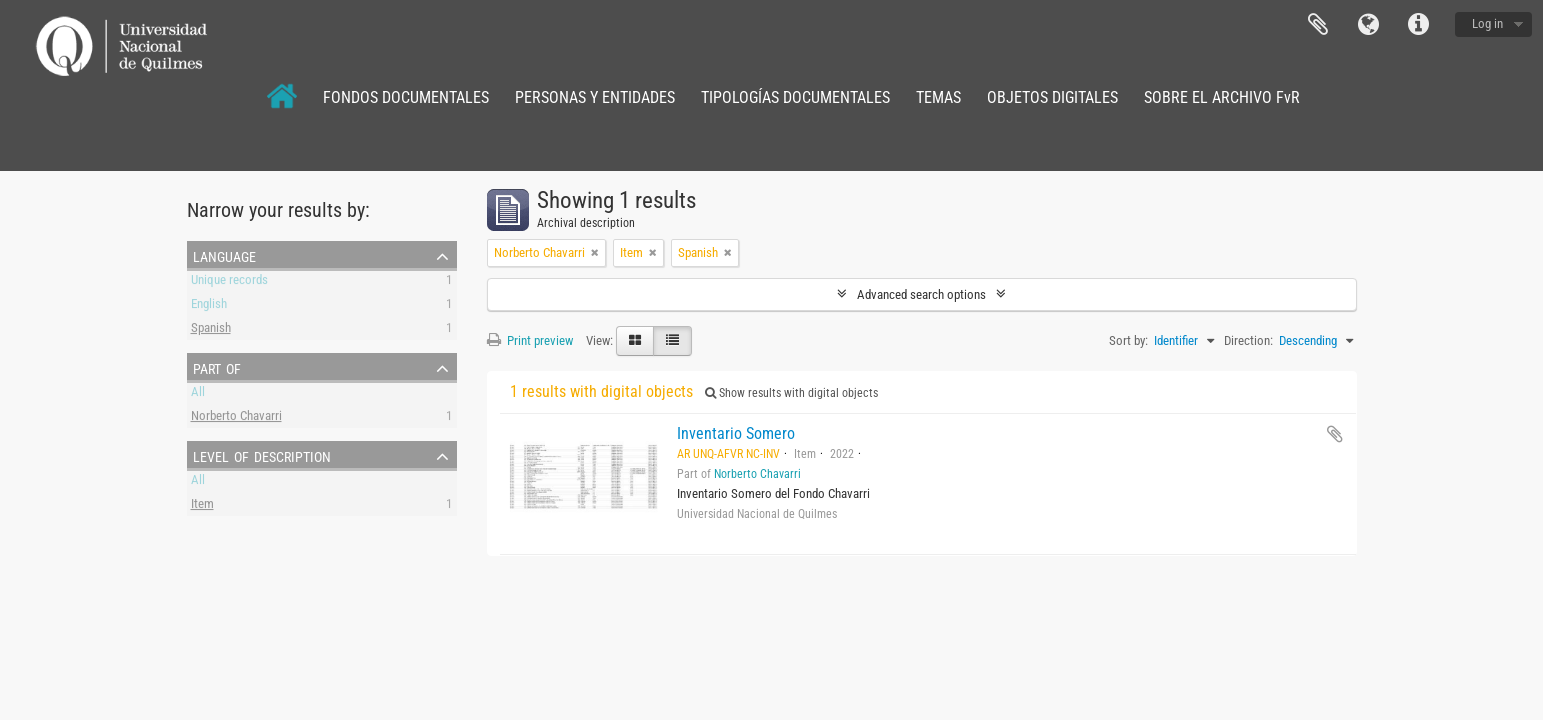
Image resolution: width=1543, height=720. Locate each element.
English (209, 306)
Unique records (229, 282)
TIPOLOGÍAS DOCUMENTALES (795, 97)
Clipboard (1318, 25)
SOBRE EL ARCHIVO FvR (1222, 97)
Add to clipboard (1335, 434)
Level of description (262, 455)
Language (1368, 25)
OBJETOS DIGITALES (1052, 97)
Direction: (1248, 340)
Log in (1487, 23)
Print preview (530, 340)
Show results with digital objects (791, 393)
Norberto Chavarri (236, 418)
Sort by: (1128, 340)
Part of (217, 367)
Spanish (211, 330)
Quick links (1418, 25)
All (198, 394)
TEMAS (938, 97)
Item (202, 506)
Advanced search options (921, 294)
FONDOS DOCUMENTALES (406, 97)
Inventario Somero (736, 433)
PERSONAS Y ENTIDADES (595, 97)
